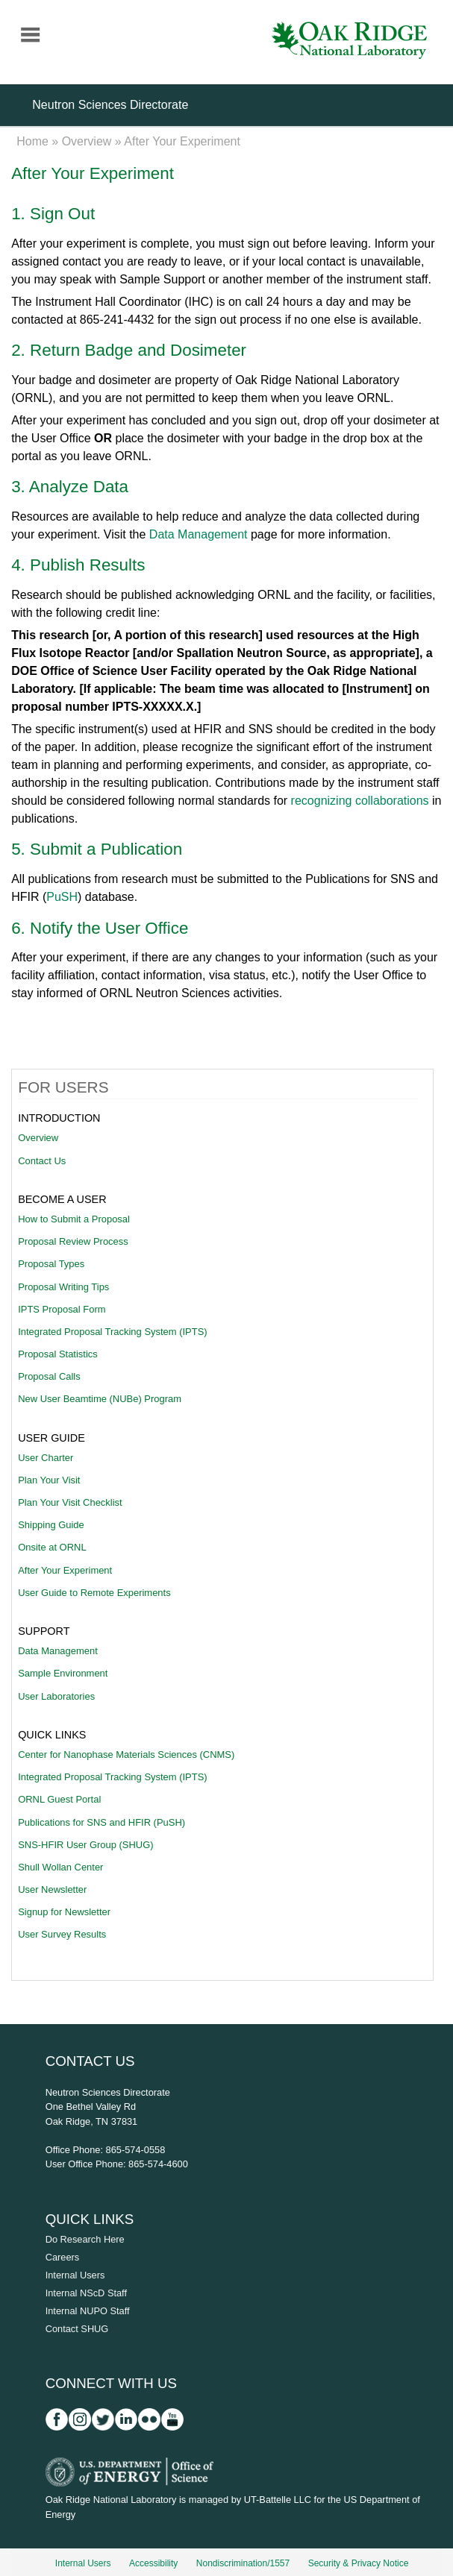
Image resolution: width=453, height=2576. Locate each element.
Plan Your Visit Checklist (70, 1502)
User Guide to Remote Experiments (94, 1592)
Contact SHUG (77, 2328)
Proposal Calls (49, 1376)
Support (43, 1631)
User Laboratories (56, 1696)
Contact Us (42, 1160)
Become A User (62, 1199)
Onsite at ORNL (52, 1547)
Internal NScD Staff (86, 2293)
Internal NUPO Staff (88, 2310)
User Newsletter (52, 1889)
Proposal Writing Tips (63, 1286)
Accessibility (153, 2563)
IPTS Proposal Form (61, 1309)
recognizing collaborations (360, 800)
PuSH (62, 896)
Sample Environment (62, 1673)
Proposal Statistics (58, 1354)
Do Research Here (85, 2239)
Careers (63, 2257)
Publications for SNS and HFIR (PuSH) (101, 1822)
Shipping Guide (51, 1524)
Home (32, 141)
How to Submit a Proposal (74, 1219)
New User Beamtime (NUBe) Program (99, 1398)
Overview (87, 141)
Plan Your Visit (49, 1480)
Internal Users (75, 2275)
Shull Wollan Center (60, 1867)
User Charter (45, 1457)
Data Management (198, 534)
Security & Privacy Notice (358, 2563)
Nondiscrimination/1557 (243, 2563)
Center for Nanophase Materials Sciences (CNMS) (126, 1754)
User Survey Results (62, 1934)
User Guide (51, 1438)
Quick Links (52, 1735)
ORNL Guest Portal (59, 1799)
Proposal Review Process (73, 1241)
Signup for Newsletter (64, 1911)
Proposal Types (51, 1263)
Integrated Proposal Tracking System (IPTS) (112, 1331)
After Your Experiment (65, 1570)
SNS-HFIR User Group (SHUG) (85, 1844)
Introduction (59, 1118)
